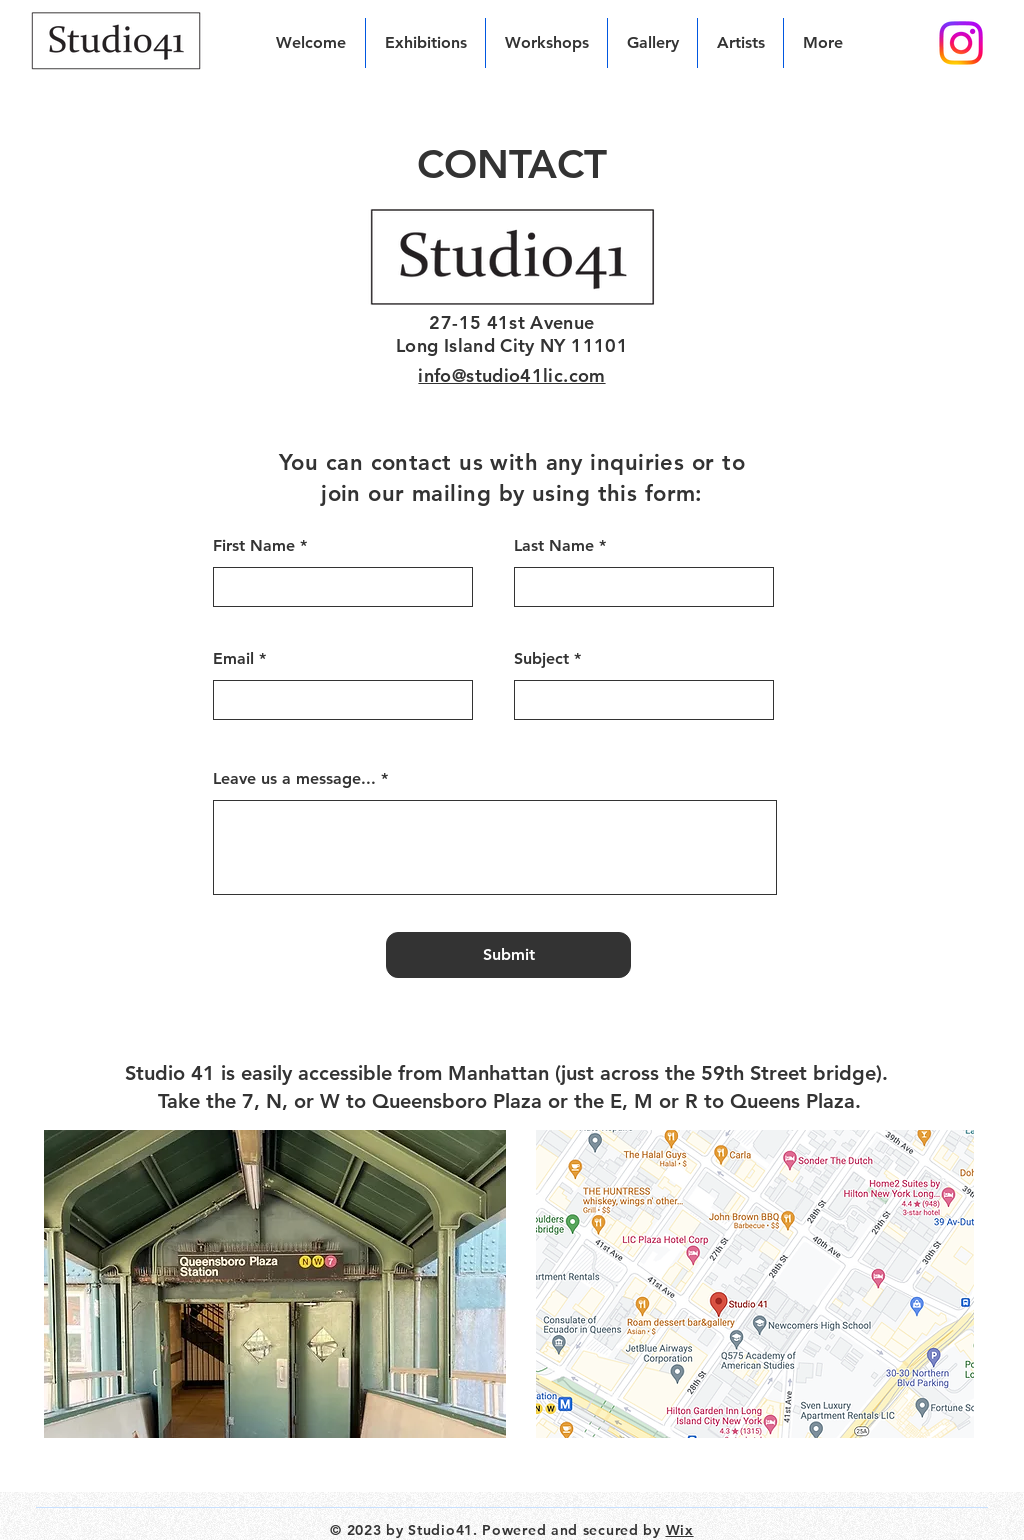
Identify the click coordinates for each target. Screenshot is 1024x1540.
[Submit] (508, 955)
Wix (680, 1530)
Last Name (554, 546)
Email (233, 659)
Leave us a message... (294, 779)
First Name (254, 546)
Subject (541, 659)
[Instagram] (961, 43)
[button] (740, 43)
